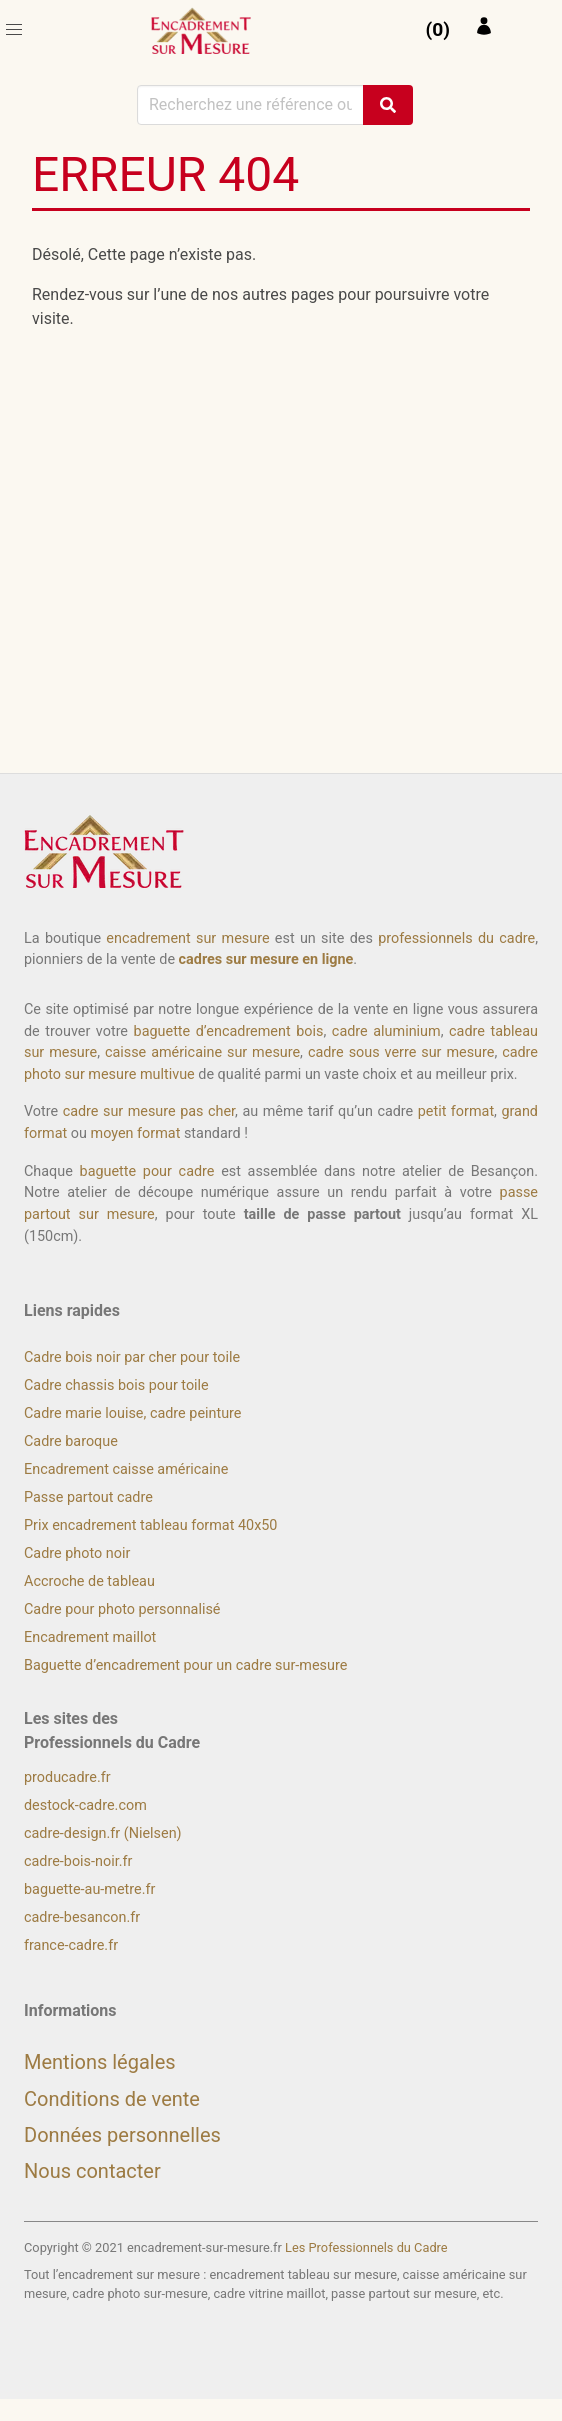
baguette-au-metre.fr (89, 1889)
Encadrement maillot (90, 1637)
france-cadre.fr (71, 1945)
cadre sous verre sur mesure (401, 1052)
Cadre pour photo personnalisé (122, 1609)
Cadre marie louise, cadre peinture (132, 1413)
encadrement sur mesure (187, 938)
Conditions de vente (112, 2099)
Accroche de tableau (89, 1581)
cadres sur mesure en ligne (266, 959)
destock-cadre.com (85, 1805)
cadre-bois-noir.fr (78, 1861)
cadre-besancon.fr (82, 1917)
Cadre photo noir (77, 1553)
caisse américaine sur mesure (202, 1052)
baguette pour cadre (147, 1171)
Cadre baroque (71, 1441)
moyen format (136, 1133)
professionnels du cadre (456, 938)
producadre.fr (67, 1777)
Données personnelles (122, 2135)
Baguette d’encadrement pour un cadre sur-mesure (185, 1665)
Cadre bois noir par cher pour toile (132, 1357)
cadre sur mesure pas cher (149, 1111)
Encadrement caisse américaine (126, 1469)
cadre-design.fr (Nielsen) (103, 1833)
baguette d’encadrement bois (229, 1031)
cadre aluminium (386, 1031)
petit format (456, 1111)
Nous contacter (92, 2171)
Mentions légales (100, 2062)
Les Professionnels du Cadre (366, 2247)
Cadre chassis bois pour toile (116, 1385)
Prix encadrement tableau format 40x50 (150, 1525)
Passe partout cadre (88, 1497)
